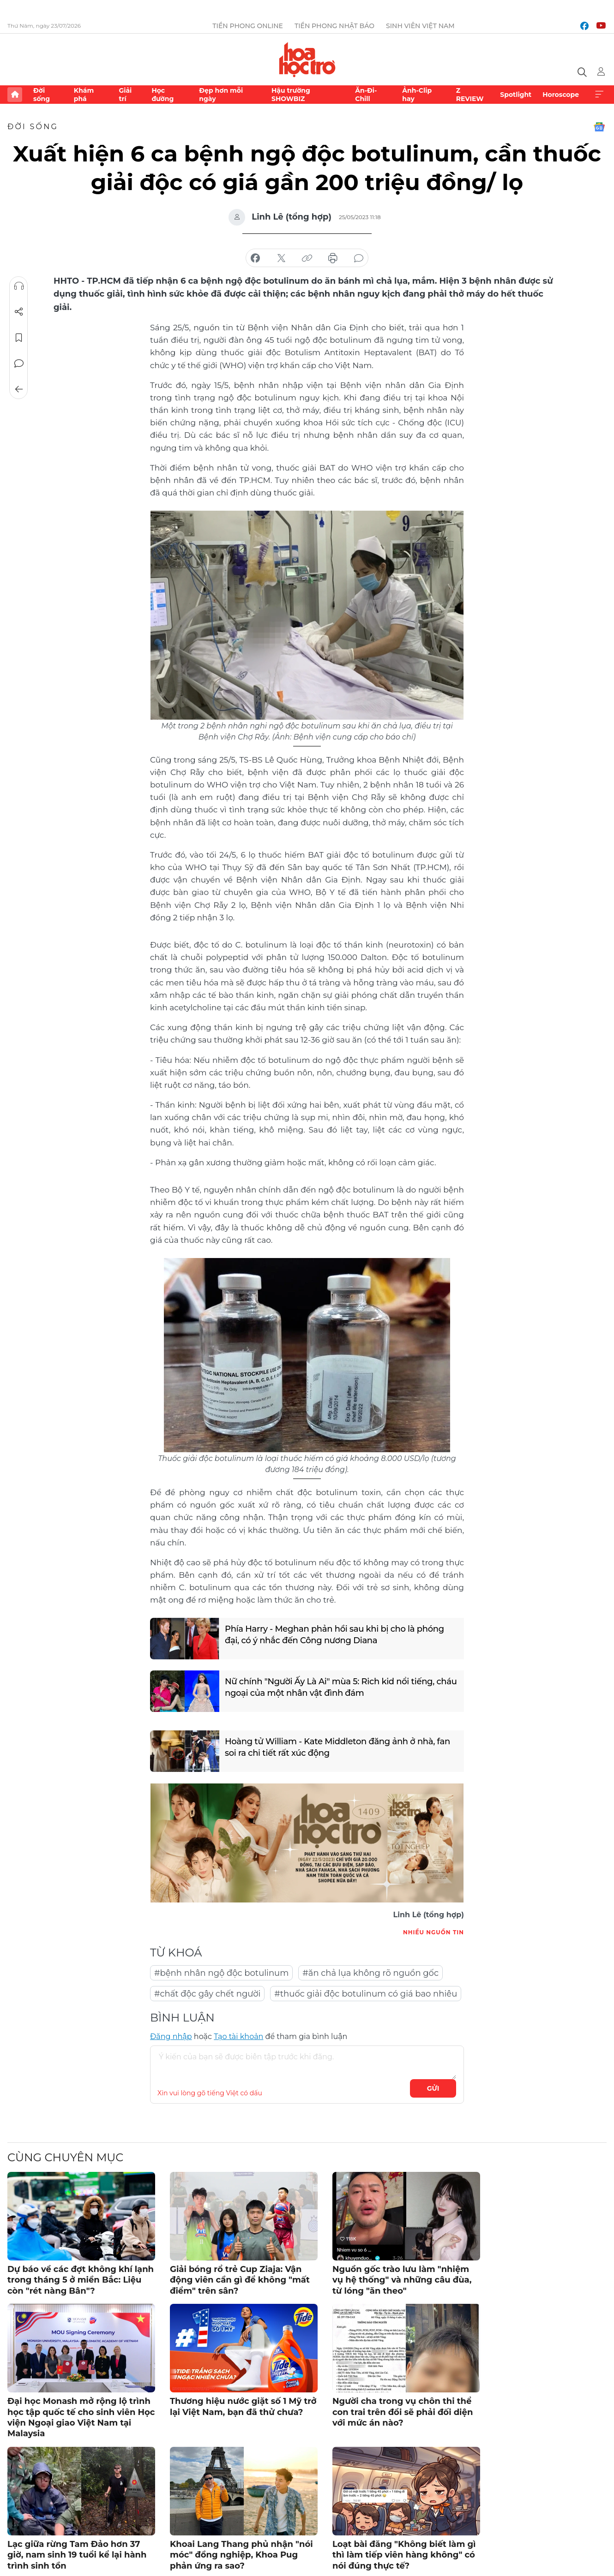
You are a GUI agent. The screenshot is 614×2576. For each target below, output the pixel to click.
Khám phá (84, 94)
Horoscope (560, 94)
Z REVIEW (470, 94)
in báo (332, 258)
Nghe (18, 286)
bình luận (358, 258)
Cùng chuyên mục (65, 2157)
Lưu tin (18, 337)
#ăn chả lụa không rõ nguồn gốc (370, 1973)
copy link (307, 258)
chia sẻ (255, 258)
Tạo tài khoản (238, 2036)
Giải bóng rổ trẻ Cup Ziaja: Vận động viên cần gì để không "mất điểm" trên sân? (240, 2280)
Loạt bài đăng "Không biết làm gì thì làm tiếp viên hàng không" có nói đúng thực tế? (404, 2555)
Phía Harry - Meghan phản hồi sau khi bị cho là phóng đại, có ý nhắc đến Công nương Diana (335, 1635)
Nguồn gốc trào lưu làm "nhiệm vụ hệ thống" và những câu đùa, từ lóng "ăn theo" (401, 2280)
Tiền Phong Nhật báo (334, 26)
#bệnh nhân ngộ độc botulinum (221, 1973)
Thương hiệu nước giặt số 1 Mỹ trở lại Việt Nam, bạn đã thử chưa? (243, 2406)
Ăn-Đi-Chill (366, 94)
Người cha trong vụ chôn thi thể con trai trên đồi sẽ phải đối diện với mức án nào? (402, 2412)
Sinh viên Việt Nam (420, 26)
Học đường (162, 94)
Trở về (18, 389)
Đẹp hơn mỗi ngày (221, 94)
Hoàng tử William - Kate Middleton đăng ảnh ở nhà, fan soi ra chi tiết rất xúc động (338, 1747)
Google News (599, 126)
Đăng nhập (171, 2036)
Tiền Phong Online (247, 26)
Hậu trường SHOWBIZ (290, 94)
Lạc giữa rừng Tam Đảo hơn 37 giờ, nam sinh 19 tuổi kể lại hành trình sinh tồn (76, 2555)
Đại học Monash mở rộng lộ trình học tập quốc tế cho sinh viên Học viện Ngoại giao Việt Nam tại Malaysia (81, 2417)
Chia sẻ (18, 311)
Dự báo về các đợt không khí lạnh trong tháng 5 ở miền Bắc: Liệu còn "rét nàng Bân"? (80, 2280)
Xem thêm (599, 94)
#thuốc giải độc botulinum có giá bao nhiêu (365, 1994)
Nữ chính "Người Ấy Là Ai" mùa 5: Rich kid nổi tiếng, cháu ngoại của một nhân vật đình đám (341, 1687)
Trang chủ (14, 94)
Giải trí (125, 94)
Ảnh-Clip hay (417, 94)
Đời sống (41, 94)
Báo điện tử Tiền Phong (307, 59)
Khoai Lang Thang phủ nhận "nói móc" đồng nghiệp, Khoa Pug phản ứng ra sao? (241, 2555)
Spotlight (515, 94)
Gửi (433, 2088)
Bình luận (18, 363)
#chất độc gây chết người (207, 1994)
